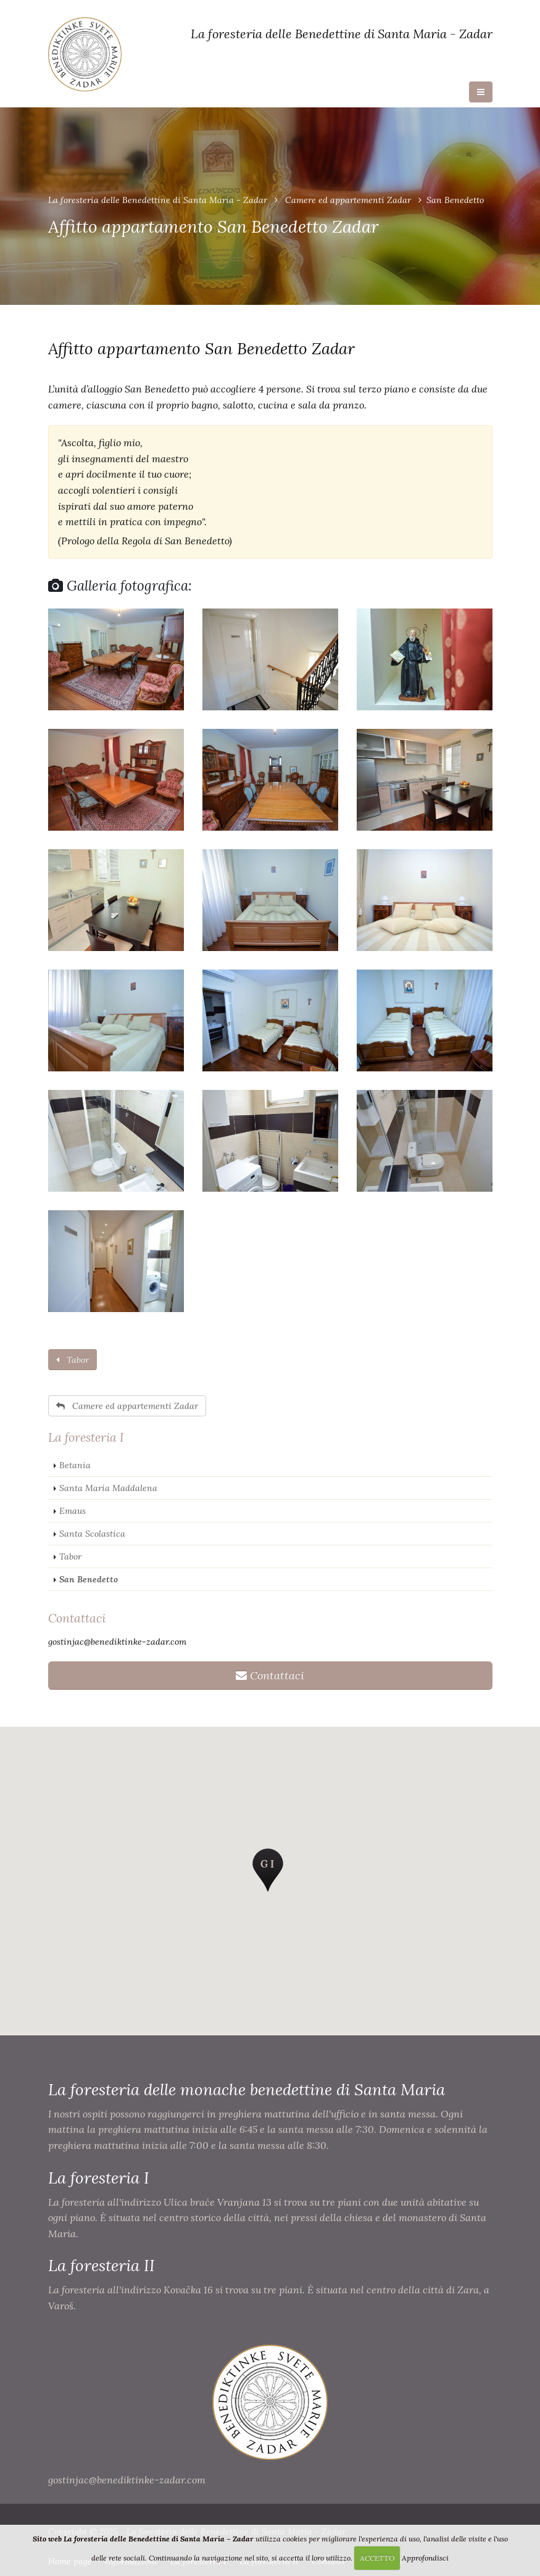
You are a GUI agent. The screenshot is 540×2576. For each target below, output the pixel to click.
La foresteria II (101, 2265)
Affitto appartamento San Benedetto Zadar (201, 348)
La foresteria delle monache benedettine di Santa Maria (246, 2089)
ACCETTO (377, 2557)
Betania (75, 1465)
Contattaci (77, 1618)
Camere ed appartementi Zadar (348, 200)
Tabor (72, 1359)
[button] (267, 1870)
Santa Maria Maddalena (108, 1488)
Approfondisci (425, 2557)
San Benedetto (88, 1579)
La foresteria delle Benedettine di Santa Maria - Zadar (157, 200)
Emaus (72, 1510)
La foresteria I (86, 1437)
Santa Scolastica (92, 1533)
